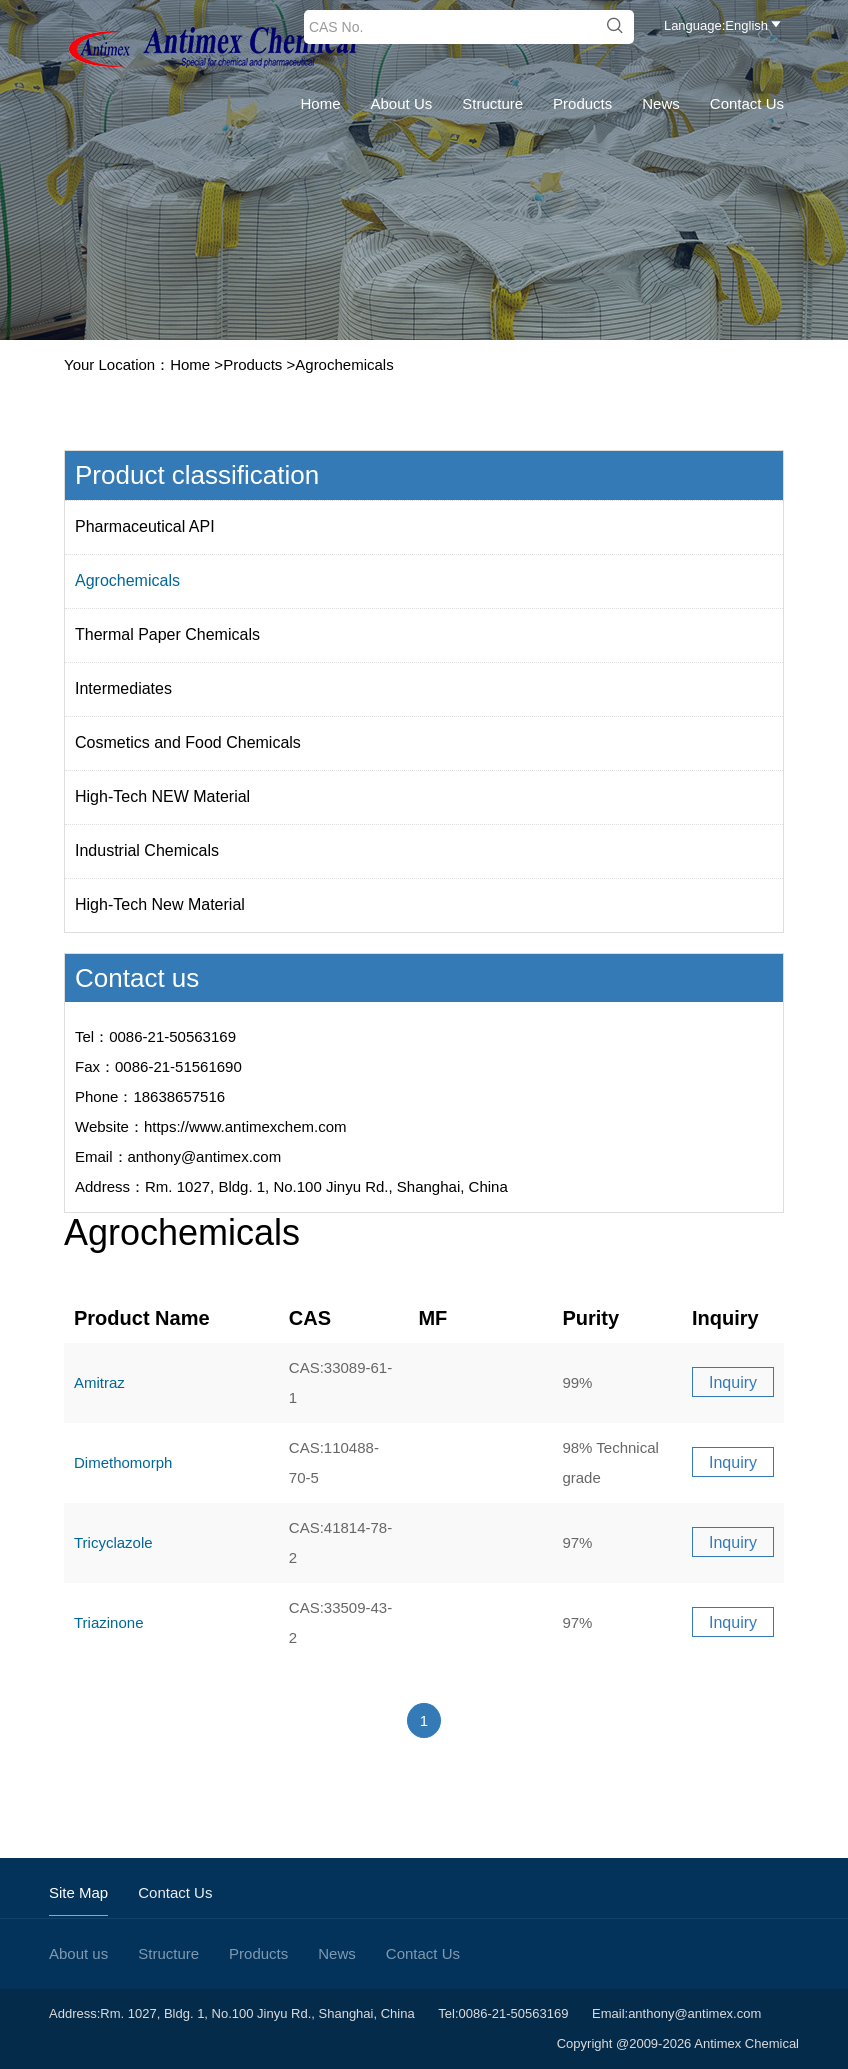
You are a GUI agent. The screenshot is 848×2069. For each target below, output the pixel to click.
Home (321, 103)
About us (402, 103)
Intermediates (123, 688)
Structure (492, 103)
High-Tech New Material (160, 904)
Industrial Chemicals (147, 850)
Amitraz (99, 1382)
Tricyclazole (113, 1542)
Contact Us (747, 103)
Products (582, 103)
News (661, 103)
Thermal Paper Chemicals (167, 634)
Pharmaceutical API (145, 526)
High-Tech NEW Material (162, 796)
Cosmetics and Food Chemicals (188, 742)
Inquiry (733, 1382)
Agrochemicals (344, 364)
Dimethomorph (123, 1462)
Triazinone (108, 1622)
